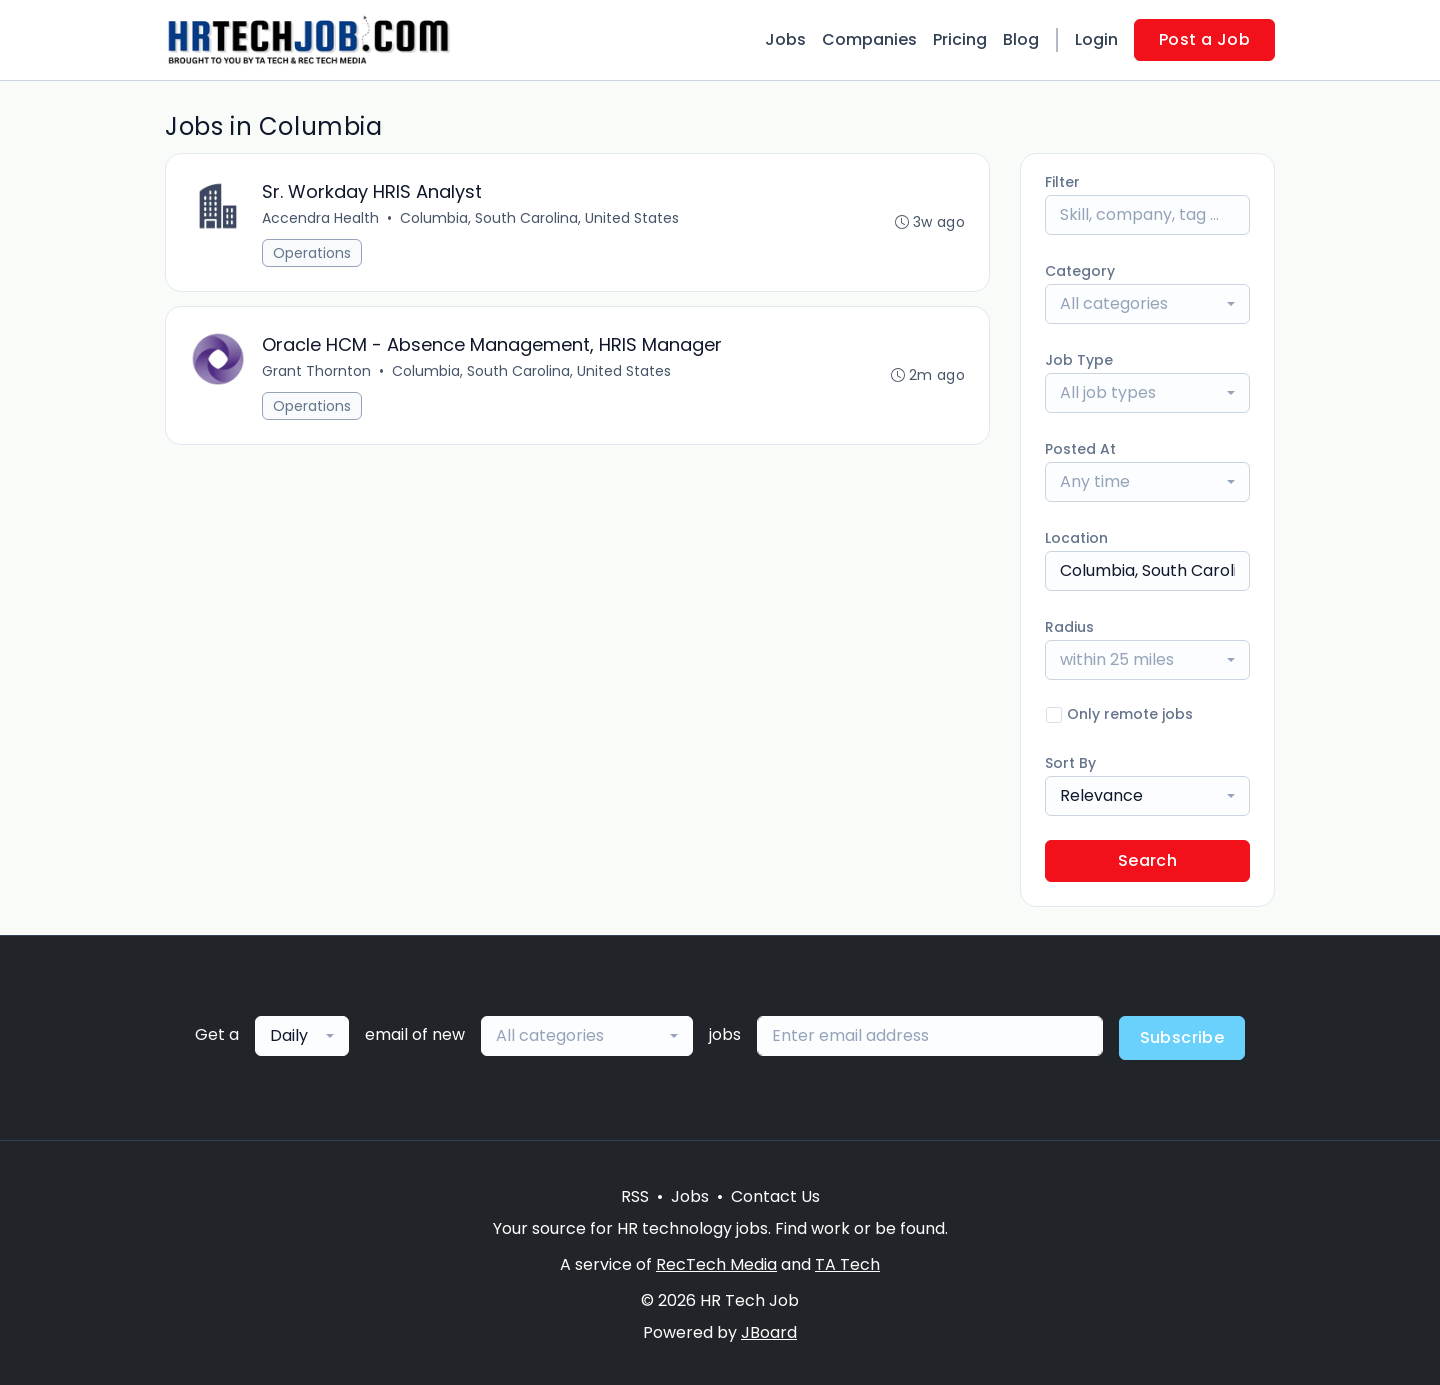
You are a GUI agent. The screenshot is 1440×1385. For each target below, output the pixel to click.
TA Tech (847, 1264)
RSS (635, 1196)
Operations (312, 253)
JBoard (769, 1332)
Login (1096, 39)
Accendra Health (320, 218)
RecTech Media (716, 1264)
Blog (1021, 39)
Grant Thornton (316, 371)
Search (1147, 860)
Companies (869, 39)
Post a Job (1204, 39)
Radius (1069, 627)
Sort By (1070, 763)
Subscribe (1182, 1037)
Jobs (785, 39)
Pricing (960, 39)
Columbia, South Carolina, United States (539, 218)
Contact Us (775, 1196)
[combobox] (1147, 304)
